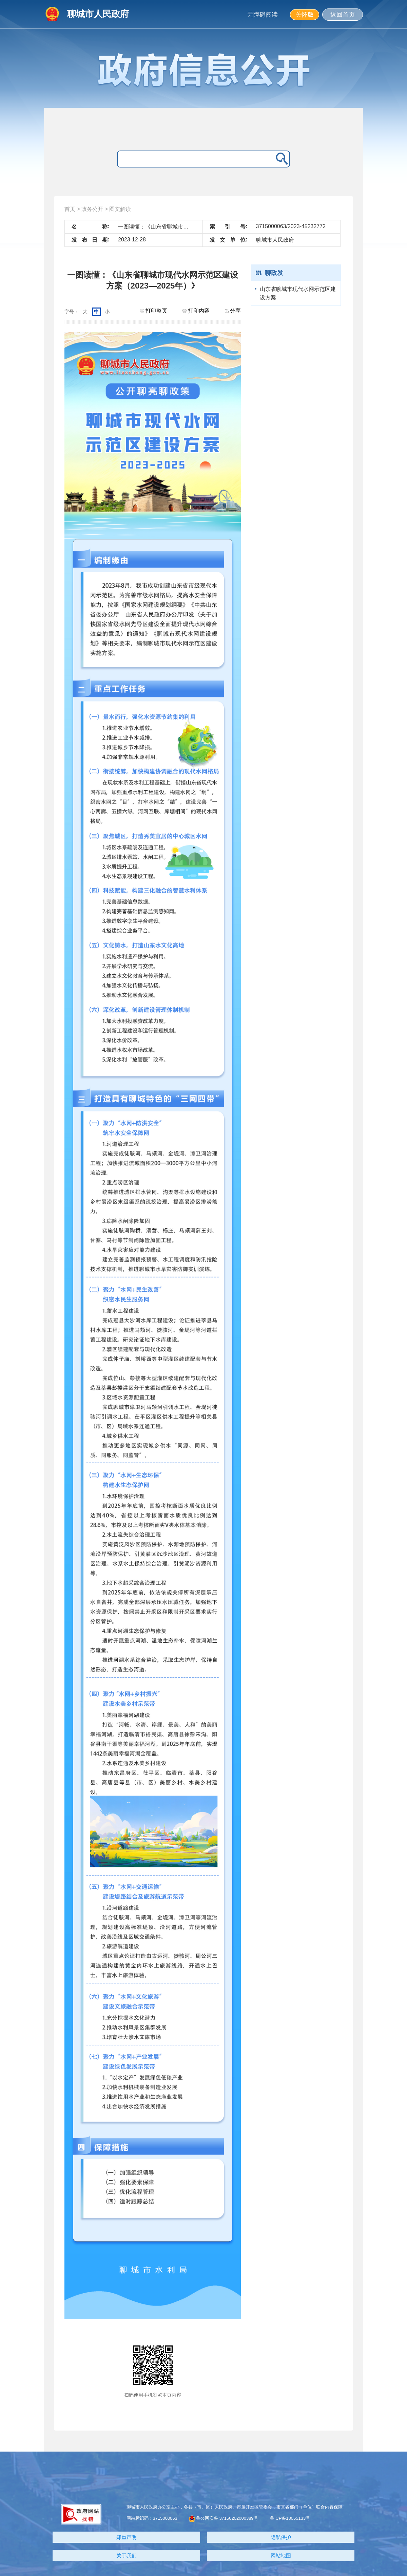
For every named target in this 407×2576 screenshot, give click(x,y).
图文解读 (120, 209)
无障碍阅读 (262, 14)
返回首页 (342, 14)
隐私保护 (281, 2537)
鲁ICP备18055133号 (290, 2518)
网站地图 (281, 2555)
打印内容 (196, 311)
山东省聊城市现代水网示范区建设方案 (298, 293)
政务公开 (92, 209)
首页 (69, 209)
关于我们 (126, 2555)
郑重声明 (126, 2537)
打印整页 (153, 311)
